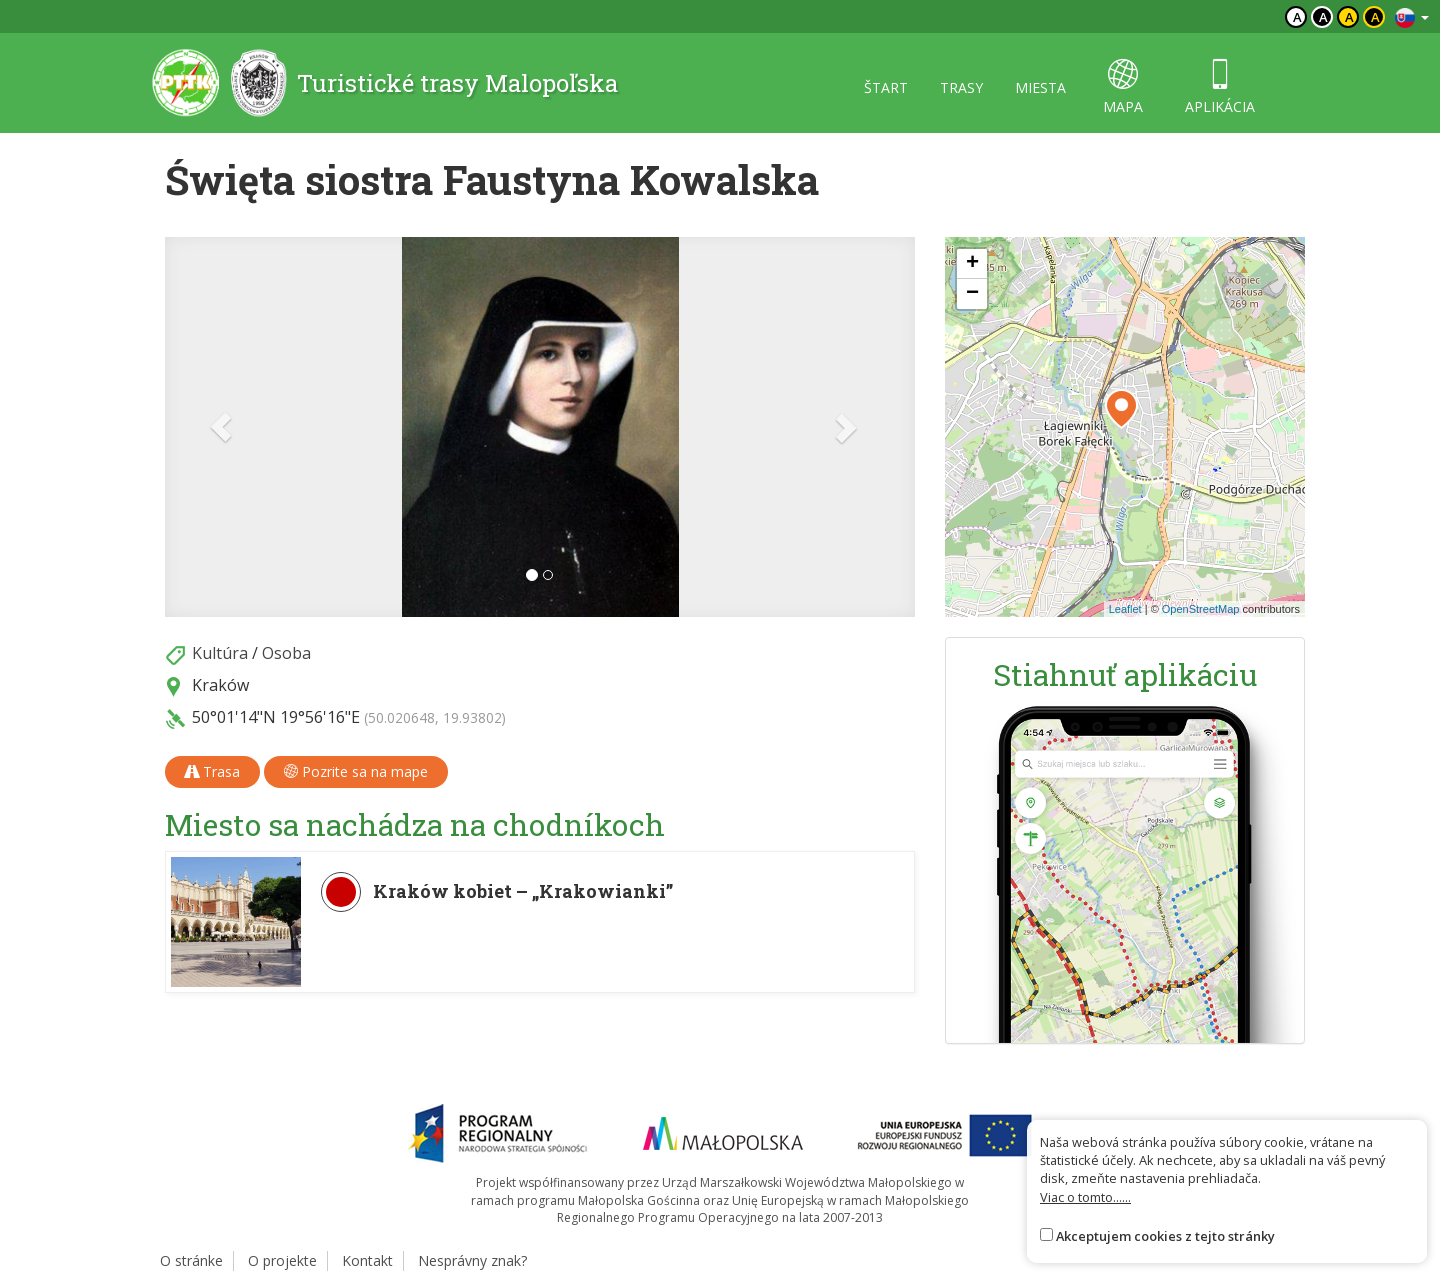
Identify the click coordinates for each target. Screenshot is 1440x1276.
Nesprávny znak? (472, 1260)
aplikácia (1220, 87)
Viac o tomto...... (1085, 1197)
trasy (961, 87)
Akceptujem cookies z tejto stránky (1165, 1236)
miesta (1040, 87)
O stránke (191, 1260)
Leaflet (1125, 609)
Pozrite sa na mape (356, 771)
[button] (221, 427)
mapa (1123, 87)
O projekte (282, 1260)
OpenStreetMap (1201, 609)
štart (886, 87)
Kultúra (220, 653)
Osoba (286, 653)
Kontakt (367, 1260)
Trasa (212, 771)
